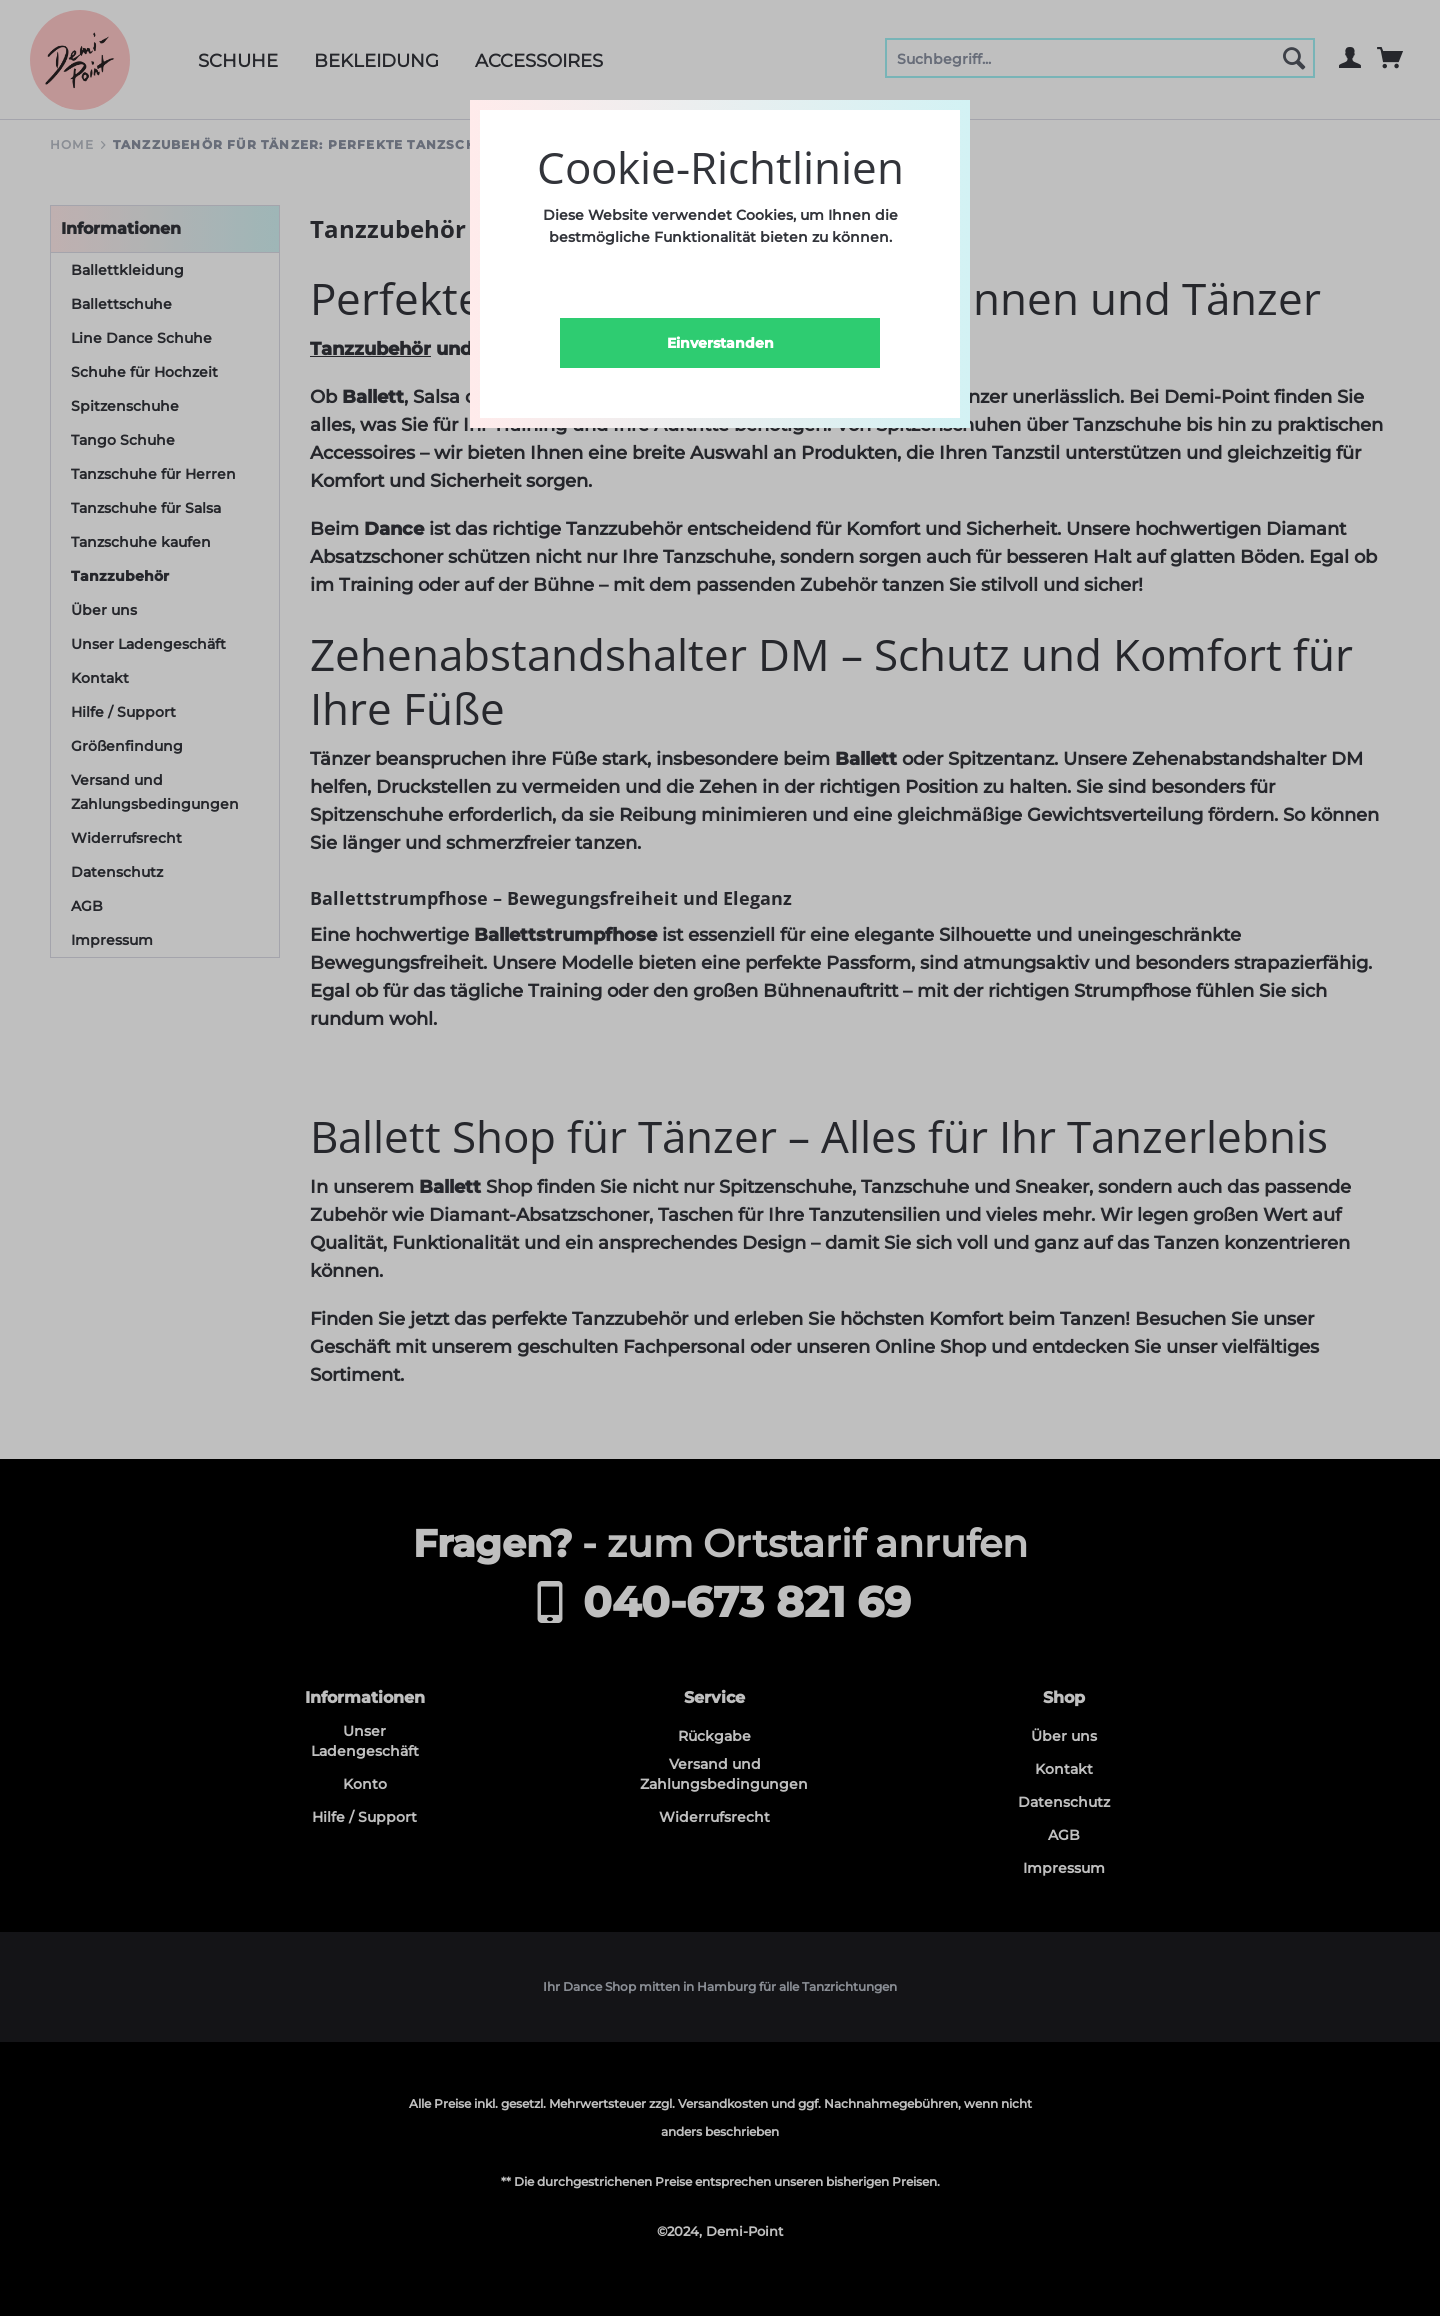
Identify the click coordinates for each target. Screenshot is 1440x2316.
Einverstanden (720, 343)
